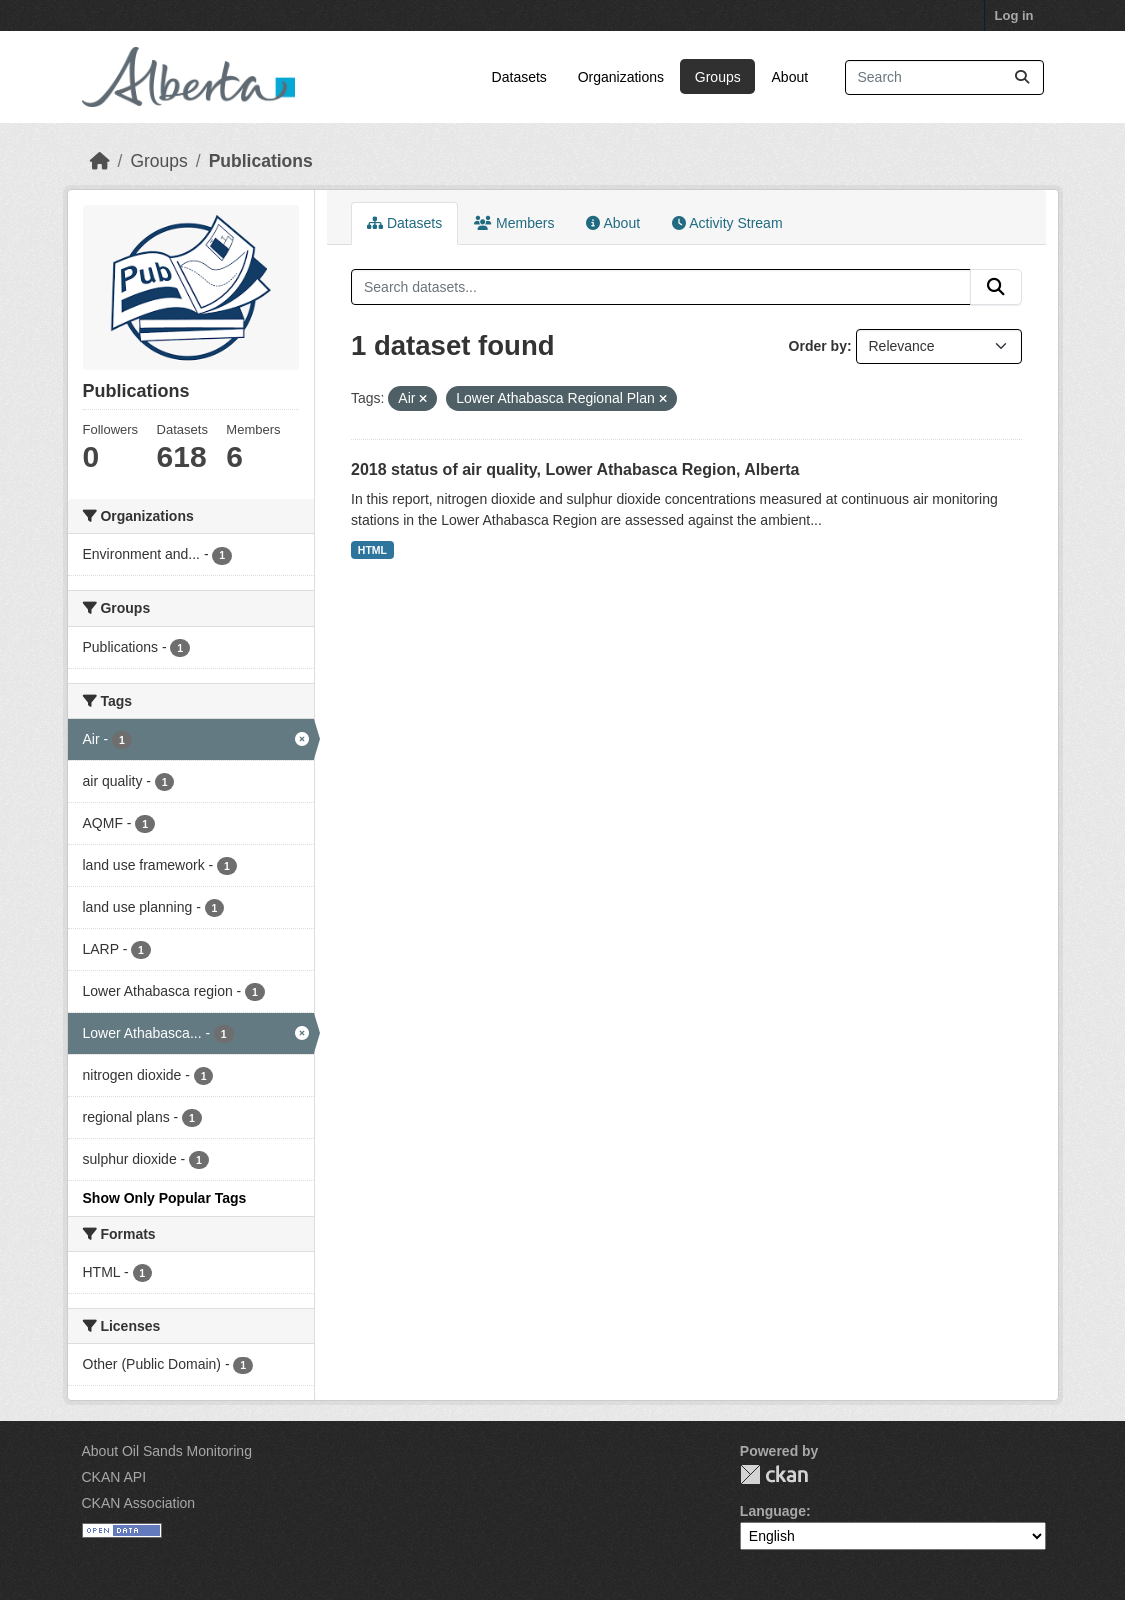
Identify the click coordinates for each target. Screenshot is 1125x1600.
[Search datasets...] (944, 77)
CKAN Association (139, 1503)
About (790, 77)
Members (514, 223)
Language (773, 1511)
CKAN (774, 1474)
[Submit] (1022, 77)
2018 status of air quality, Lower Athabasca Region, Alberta (575, 469)
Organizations (621, 77)
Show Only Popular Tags (165, 1198)
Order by (818, 346)
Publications (261, 161)
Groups (718, 77)
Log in (1014, 15)
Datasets (519, 77)
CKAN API (114, 1477)
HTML (372, 550)
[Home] (100, 161)
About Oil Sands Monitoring (167, 1451)
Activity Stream (727, 223)
